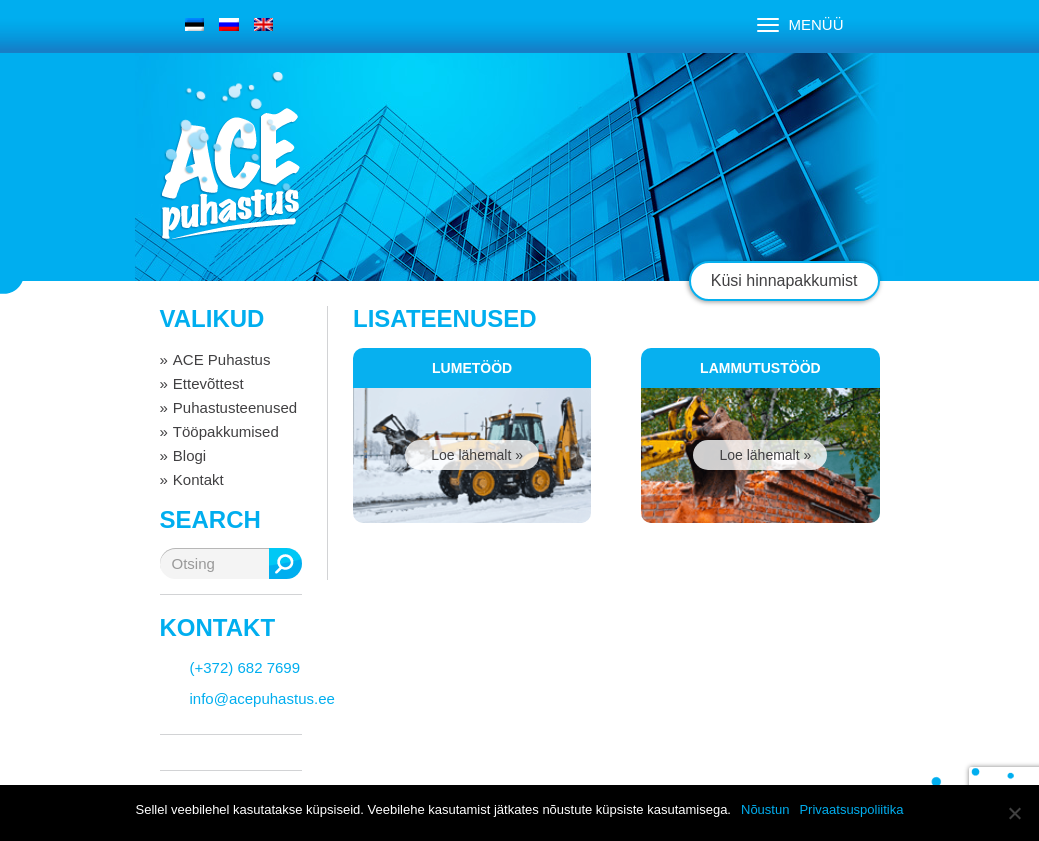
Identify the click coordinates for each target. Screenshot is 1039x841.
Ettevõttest (208, 383)
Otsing (285, 563)
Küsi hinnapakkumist (784, 280)
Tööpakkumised (226, 431)
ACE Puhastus (222, 359)
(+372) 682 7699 (245, 667)
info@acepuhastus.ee (262, 698)
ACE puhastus (230, 174)
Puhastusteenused (235, 407)
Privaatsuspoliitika (851, 809)
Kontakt (198, 479)
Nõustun (765, 809)
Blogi (189, 455)
